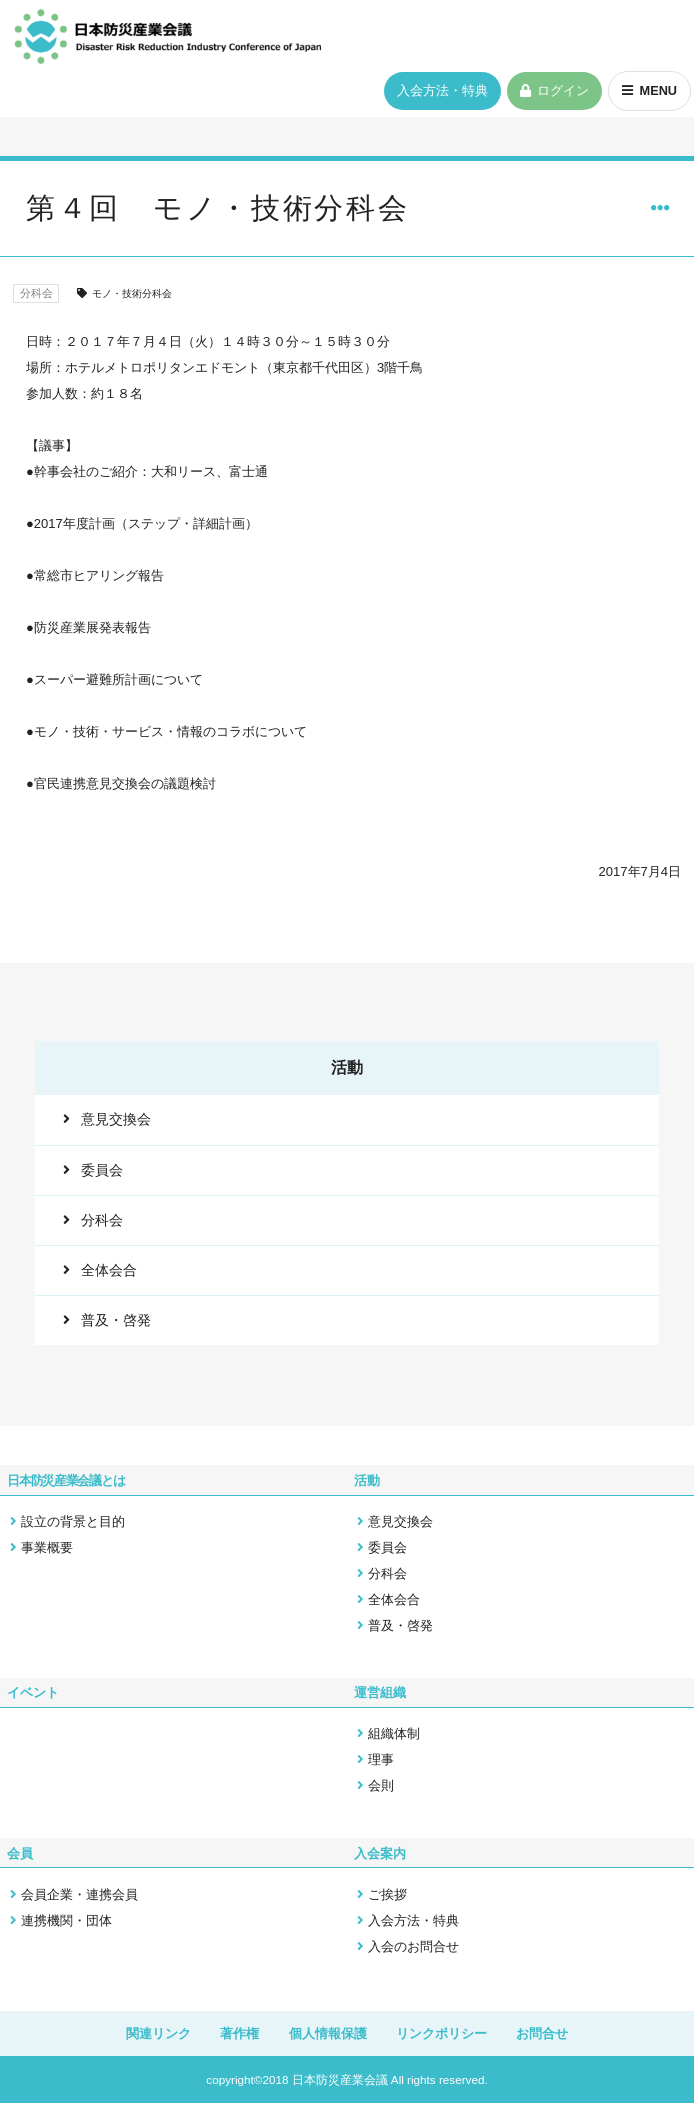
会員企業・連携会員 (79, 1893)
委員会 (100, 1172)
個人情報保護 (328, 2033)
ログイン (561, 92)
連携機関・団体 (66, 1919)
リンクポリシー (441, 2033)
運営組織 (380, 1695)
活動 (367, 1484)
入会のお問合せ (413, 1945)
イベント (33, 1695)
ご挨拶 (387, 1893)
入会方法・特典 (439, 92)
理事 (381, 1761)
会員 (20, 1853)
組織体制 (394, 1735)
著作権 (239, 2033)
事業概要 (47, 1550)
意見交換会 (114, 1120)
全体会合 (107, 1276)
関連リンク (157, 2033)
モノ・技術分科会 (135, 295)
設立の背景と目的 (73, 1524)
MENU (657, 92)
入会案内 (380, 1853)
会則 (381, 1787)
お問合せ (543, 2033)
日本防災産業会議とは (65, 1484)
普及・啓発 (114, 1328)
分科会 (38, 294)
